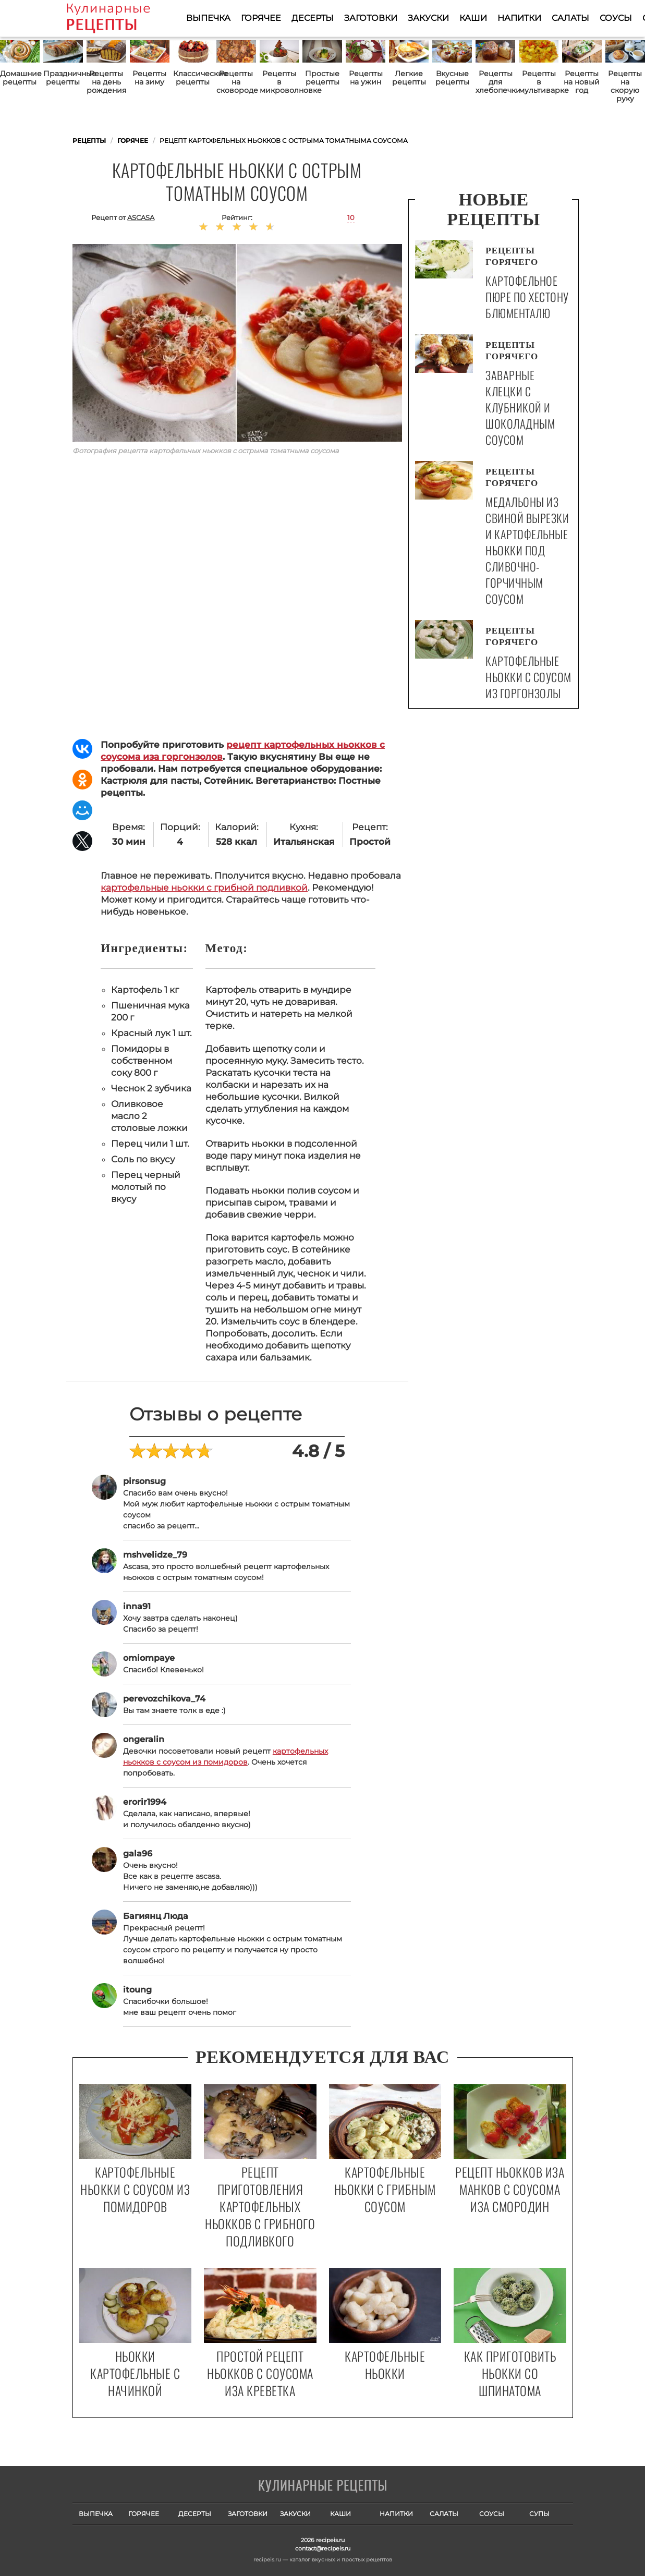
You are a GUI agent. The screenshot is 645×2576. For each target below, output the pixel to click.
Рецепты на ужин (366, 77)
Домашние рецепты (20, 77)
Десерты (312, 18)
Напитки (519, 18)
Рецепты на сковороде (236, 81)
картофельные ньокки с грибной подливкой (204, 887)
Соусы (616, 18)
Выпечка (208, 18)
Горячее (261, 18)
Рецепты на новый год (582, 81)
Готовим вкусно (323, 2486)
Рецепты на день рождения (106, 81)
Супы (539, 2514)
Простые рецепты (322, 77)
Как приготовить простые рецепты (123, 18)
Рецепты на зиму (149, 77)
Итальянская (304, 841)
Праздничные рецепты (63, 77)
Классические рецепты (193, 77)
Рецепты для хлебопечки (495, 81)
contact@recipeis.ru (322, 2548)
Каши (473, 18)
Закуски (428, 18)
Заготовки (370, 18)
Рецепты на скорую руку (625, 86)
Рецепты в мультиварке (538, 81)
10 (351, 217)
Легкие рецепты (409, 77)
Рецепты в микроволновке (279, 81)
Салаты (570, 18)
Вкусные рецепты (452, 77)
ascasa (140, 217)
